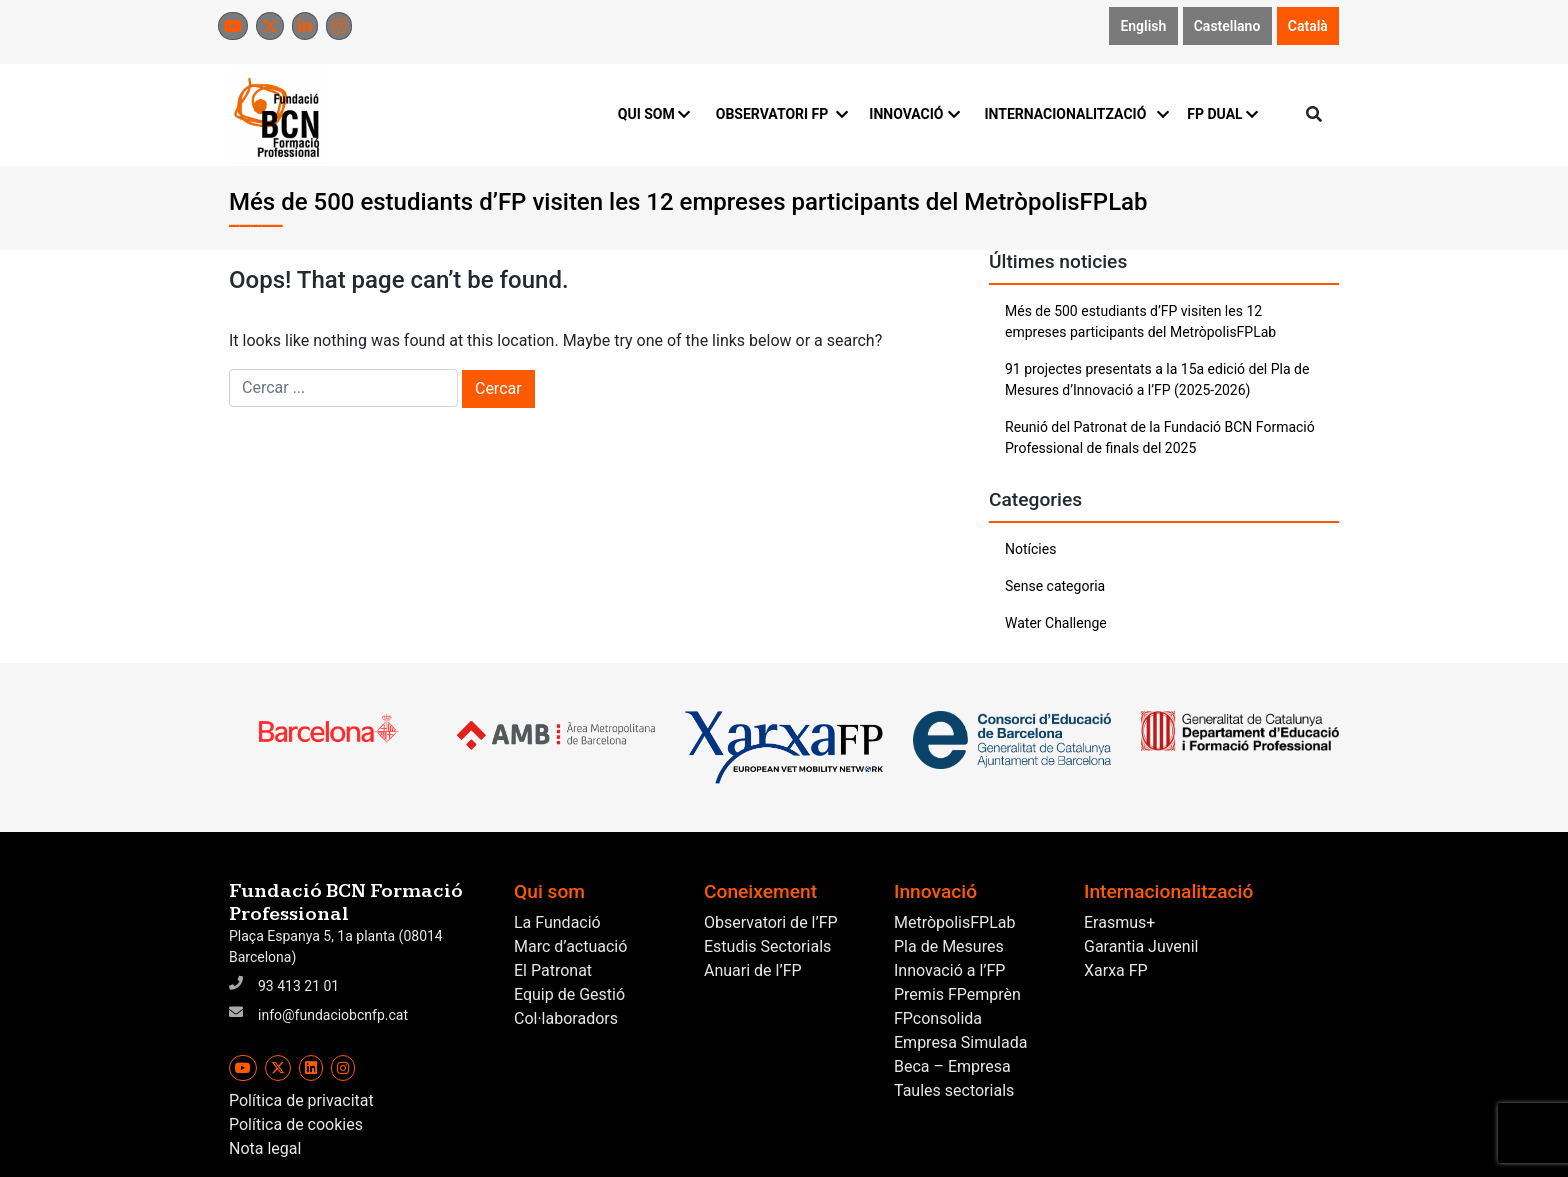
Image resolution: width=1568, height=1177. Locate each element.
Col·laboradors (566, 1018)
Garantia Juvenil (1141, 946)
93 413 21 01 (298, 986)
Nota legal (265, 1148)
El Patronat (553, 970)
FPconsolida (938, 1018)
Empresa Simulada (960, 1042)
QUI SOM (654, 114)
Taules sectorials (954, 1090)
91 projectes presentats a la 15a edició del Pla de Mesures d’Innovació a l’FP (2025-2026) (1157, 379)
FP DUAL (1222, 114)
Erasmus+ (1119, 922)
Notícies (1030, 549)
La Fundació (557, 922)
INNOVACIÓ (914, 114)
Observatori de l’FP (771, 922)
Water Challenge (1056, 623)
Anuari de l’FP (753, 970)
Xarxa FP (1116, 970)
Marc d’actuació (570, 946)
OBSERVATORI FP (781, 114)
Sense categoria (1055, 586)
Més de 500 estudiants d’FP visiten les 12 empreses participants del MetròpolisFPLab (1140, 321)
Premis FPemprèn (957, 994)
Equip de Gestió (569, 994)
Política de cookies (296, 1124)
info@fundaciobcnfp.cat (333, 1015)
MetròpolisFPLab (954, 922)
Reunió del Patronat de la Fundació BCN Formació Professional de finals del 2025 (1160, 437)
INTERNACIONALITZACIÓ (1073, 114)
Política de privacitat (301, 1100)
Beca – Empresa (952, 1066)
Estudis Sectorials (767, 946)
